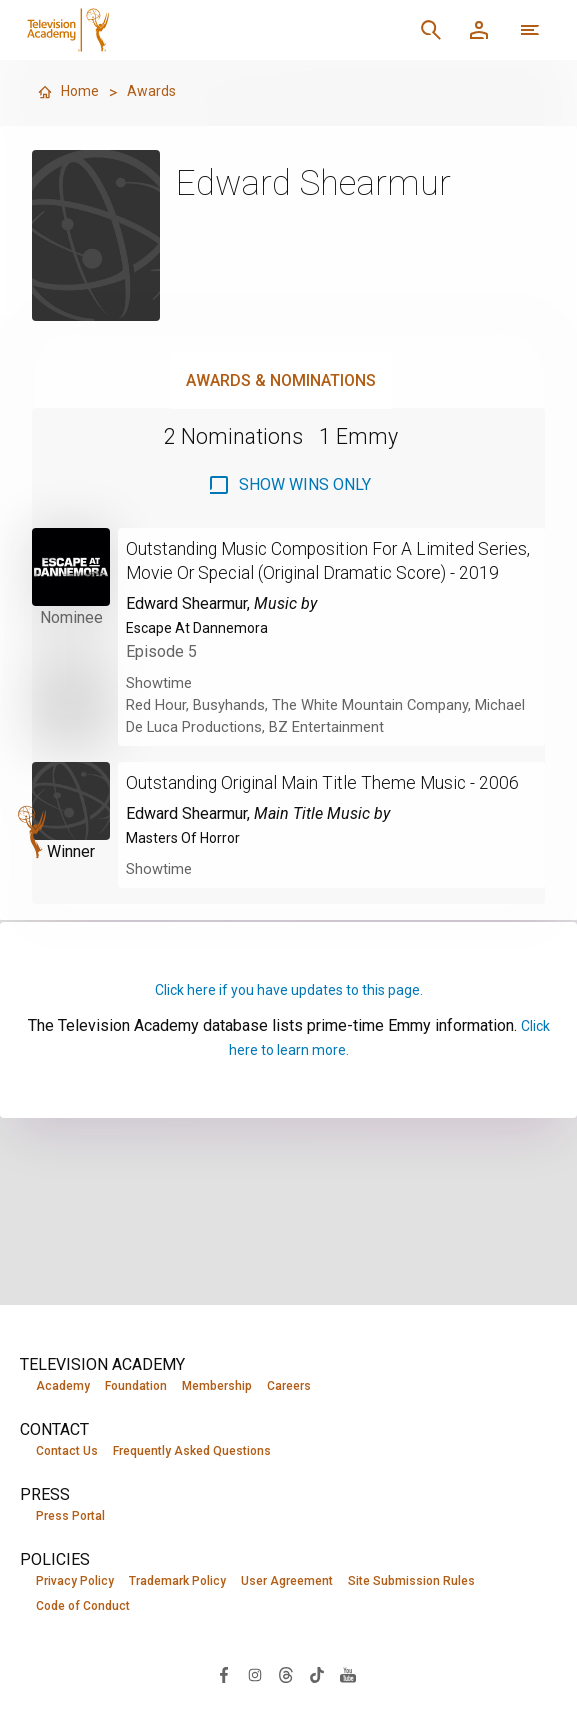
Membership (217, 1386)
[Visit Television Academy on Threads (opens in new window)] (286, 1678)
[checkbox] (289, 485)
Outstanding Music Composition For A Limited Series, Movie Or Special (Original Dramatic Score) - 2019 (326, 572)
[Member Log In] (479, 30)
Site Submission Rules (411, 1584)
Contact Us (67, 1452)
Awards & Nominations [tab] (281, 380)
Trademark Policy (177, 1584)
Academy (63, 1386)
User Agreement (287, 1584)
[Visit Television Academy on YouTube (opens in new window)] (348, 1678)
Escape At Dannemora (203, 651)
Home (70, 92)
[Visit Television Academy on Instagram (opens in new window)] (255, 1678)
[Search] (431, 30)
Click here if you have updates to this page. (289, 1037)
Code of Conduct (83, 1610)
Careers (289, 1386)
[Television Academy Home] (171, 30)
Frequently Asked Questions (192, 1452)
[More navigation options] (530, 30)
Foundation (136, 1386)
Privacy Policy (75, 1584)
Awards (157, 92)
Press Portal (70, 1518)
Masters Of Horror (190, 885)
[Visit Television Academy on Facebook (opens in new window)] (224, 1678)
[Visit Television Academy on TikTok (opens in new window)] (317, 1678)
